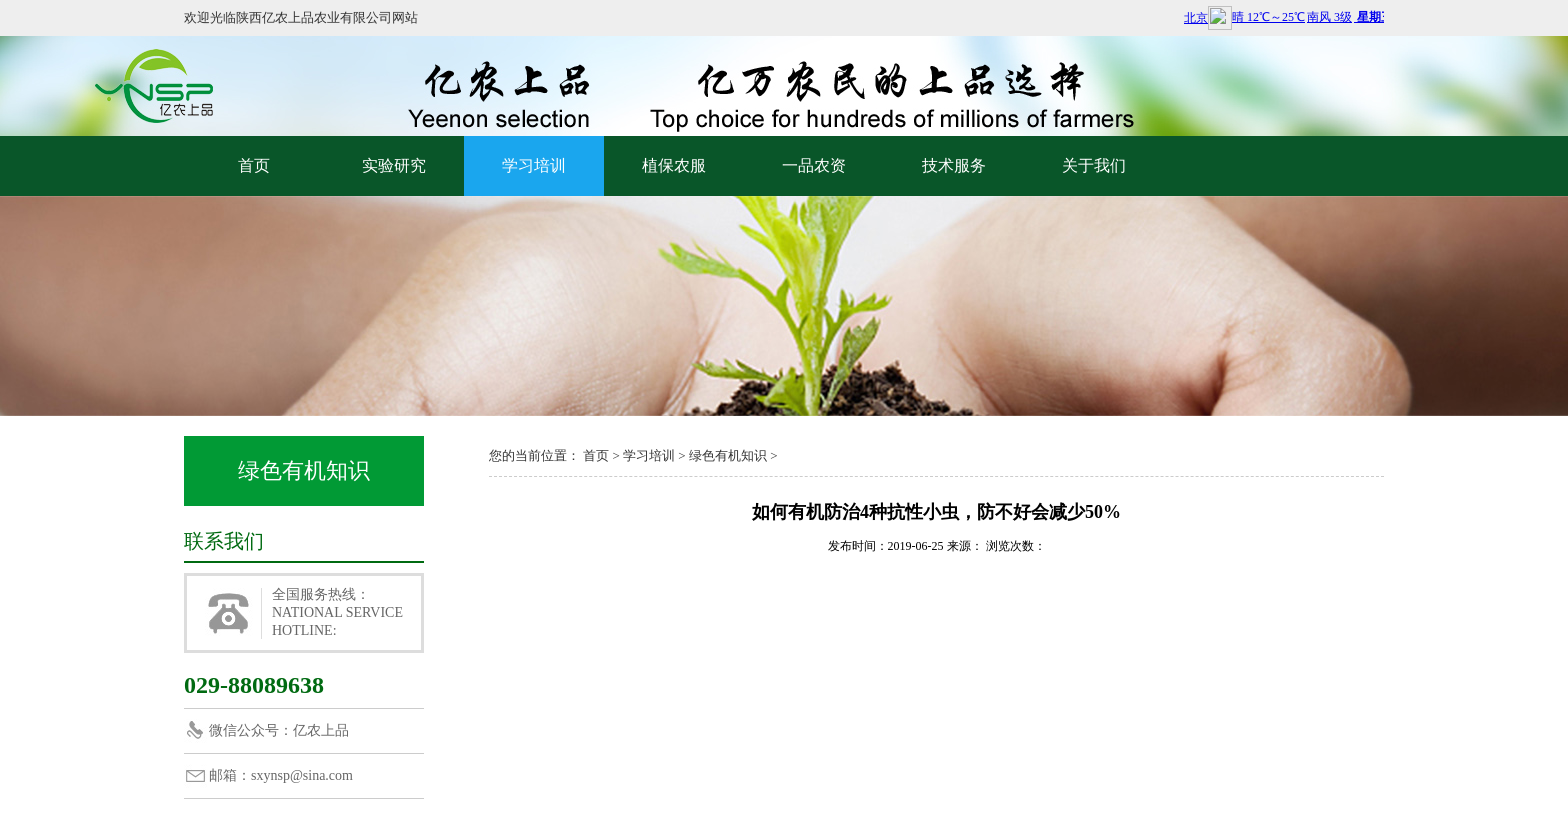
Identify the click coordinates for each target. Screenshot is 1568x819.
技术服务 (954, 165)
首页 (254, 165)
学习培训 (534, 165)
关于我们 (1094, 165)
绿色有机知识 (728, 455)
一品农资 (814, 165)
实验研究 (394, 165)
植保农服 (674, 165)
